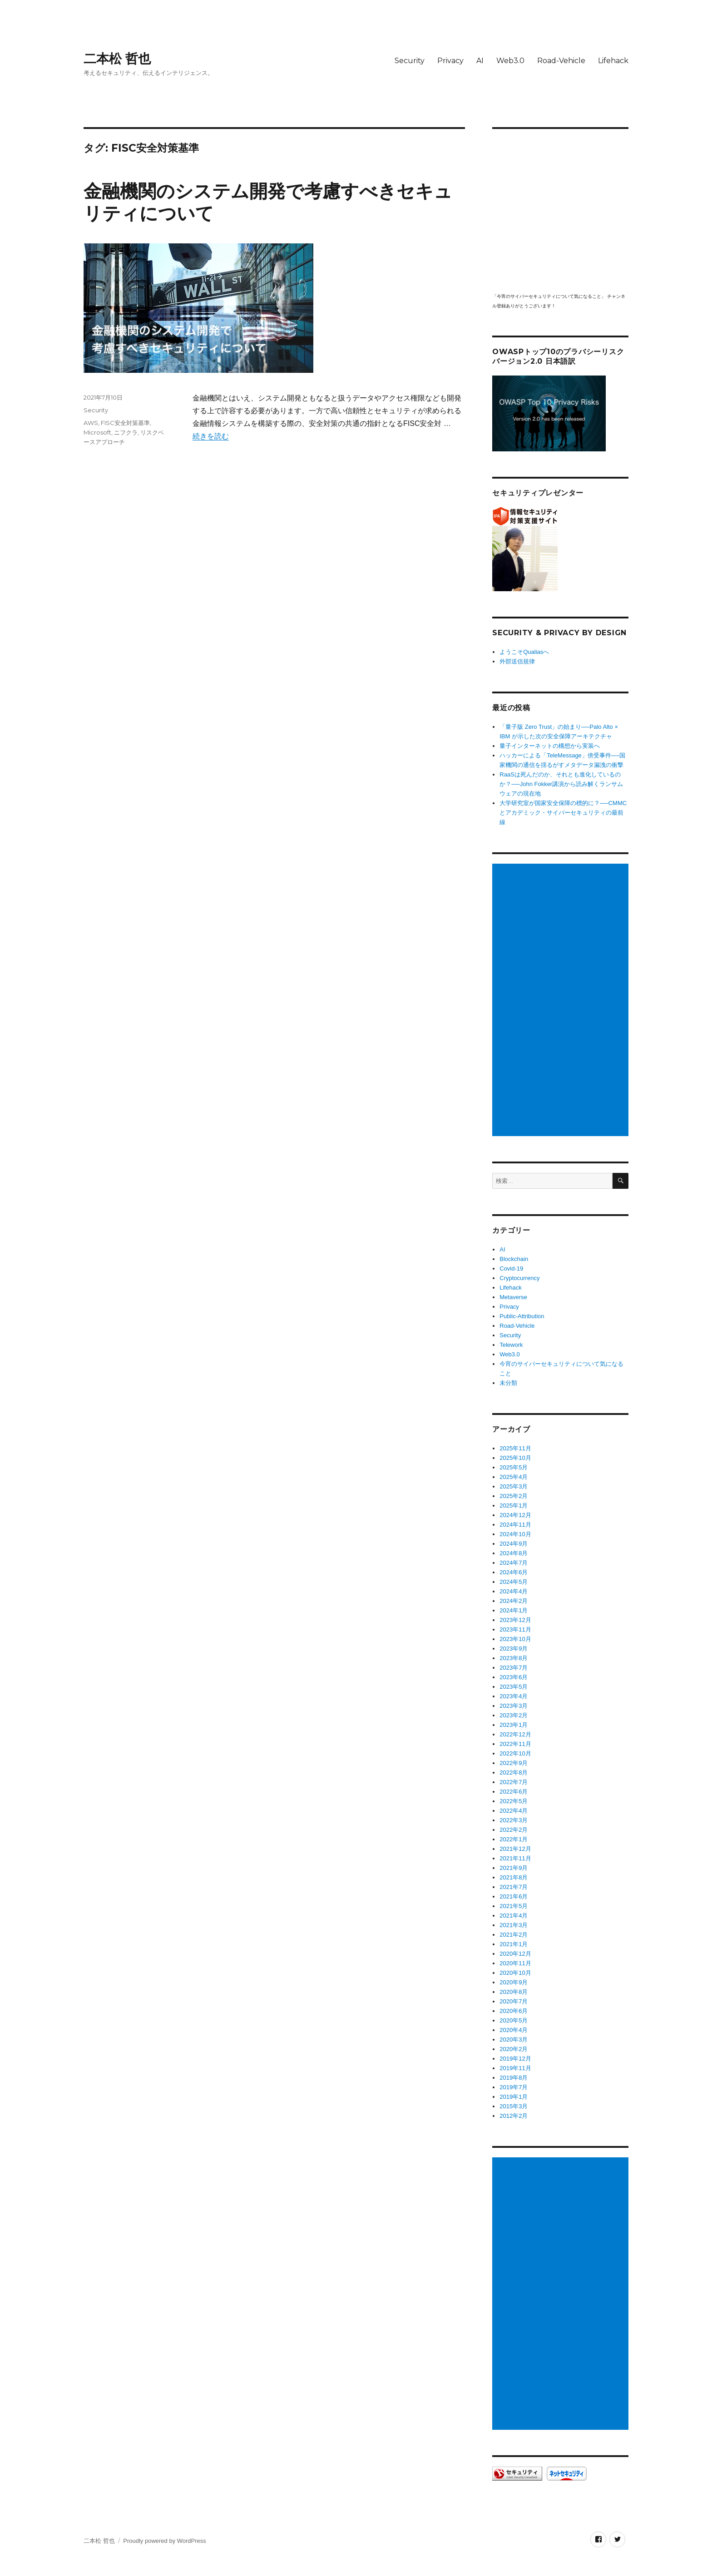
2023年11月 (515, 1629)
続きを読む (211, 436)
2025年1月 (513, 1505)
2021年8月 (513, 1877)
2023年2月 (513, 1715)
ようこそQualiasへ (524, 651)
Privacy (450, 60)
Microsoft (97, 432)
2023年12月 (515, 1620)
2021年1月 (513, 1944)
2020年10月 (515, 1972)
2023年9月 (513, 1648)
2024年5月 (513, 1581)
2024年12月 (515, 1515)
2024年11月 (515, 1524)
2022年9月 (513, 1763)
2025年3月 (513, 1486)
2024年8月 (513, 1553)
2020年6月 (513, 2010)
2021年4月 (513, 1915)
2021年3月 (513, 1925)
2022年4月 (513, 1810)
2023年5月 (513, 1686)
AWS (91, 422)
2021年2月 (513, 1934)
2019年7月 (513, 2087)
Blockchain (513, 1259)
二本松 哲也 (117, 58)
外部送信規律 (517, 661)
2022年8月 (513, 1772)
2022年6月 (513, 1791)
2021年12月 (515, 1848)
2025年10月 (515, 1457)
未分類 (508, 1382)
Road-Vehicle (561, 60)
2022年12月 (515, 1734)
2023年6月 (513, 1677)
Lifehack (613, 60)
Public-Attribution (521, 1316)
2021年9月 (513, 1867)
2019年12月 (515, 2058)
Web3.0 (510, 60)
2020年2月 (513, 2049)
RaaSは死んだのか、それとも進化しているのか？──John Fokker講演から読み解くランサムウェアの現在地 (561, 784)
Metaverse (513, 1297)
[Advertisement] (562, 1000)
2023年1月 (513, 1724)
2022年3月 (513, 1820)
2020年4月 (513, 2030)
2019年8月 (513, 2077)
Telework (511, 1344)
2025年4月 (513, 1476)
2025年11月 (515, 1448)
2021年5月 (513, 1906)
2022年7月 (513, 1782)
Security (410, 60)
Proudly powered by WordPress (164, 2540)
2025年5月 (513, 1467)
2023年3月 (513, 1705)
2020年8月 (513, 1991)
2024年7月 (513, 1562)
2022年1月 (513, 1839)
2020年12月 (515, 1953)
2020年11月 (515, 1963)
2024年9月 (513, 1543)
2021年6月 (513, 1896)
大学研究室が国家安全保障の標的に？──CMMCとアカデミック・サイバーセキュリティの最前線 (563, 813)
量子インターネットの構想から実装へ (549, 745)
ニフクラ (126, 432)
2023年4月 (513, 1696)
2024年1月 (513, 1610)
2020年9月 (513, 1982)
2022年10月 (515, 1753)
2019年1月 (513, 2096)
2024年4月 (513, 1591)
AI (480, 60)
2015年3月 (513, 2106)
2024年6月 (513, 1572)
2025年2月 (513, 1496)
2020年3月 (513, 2039)
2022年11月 (515, 1743)
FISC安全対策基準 (125, 422)
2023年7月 (513, 1667)
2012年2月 (513, 2115)
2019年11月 (515, 2068)
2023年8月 (513, 1658)
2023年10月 (515, 1639)
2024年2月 (513, 1600)
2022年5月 (513, 1801)
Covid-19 (511, 1268)
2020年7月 (513, 2001)
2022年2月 (513, 1829)
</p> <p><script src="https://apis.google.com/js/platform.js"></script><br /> (560, 210)
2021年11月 (515, 1858)
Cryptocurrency (519, 1278)
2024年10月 (515, 1534)
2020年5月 (513, 2020)
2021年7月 (513, 1887)
